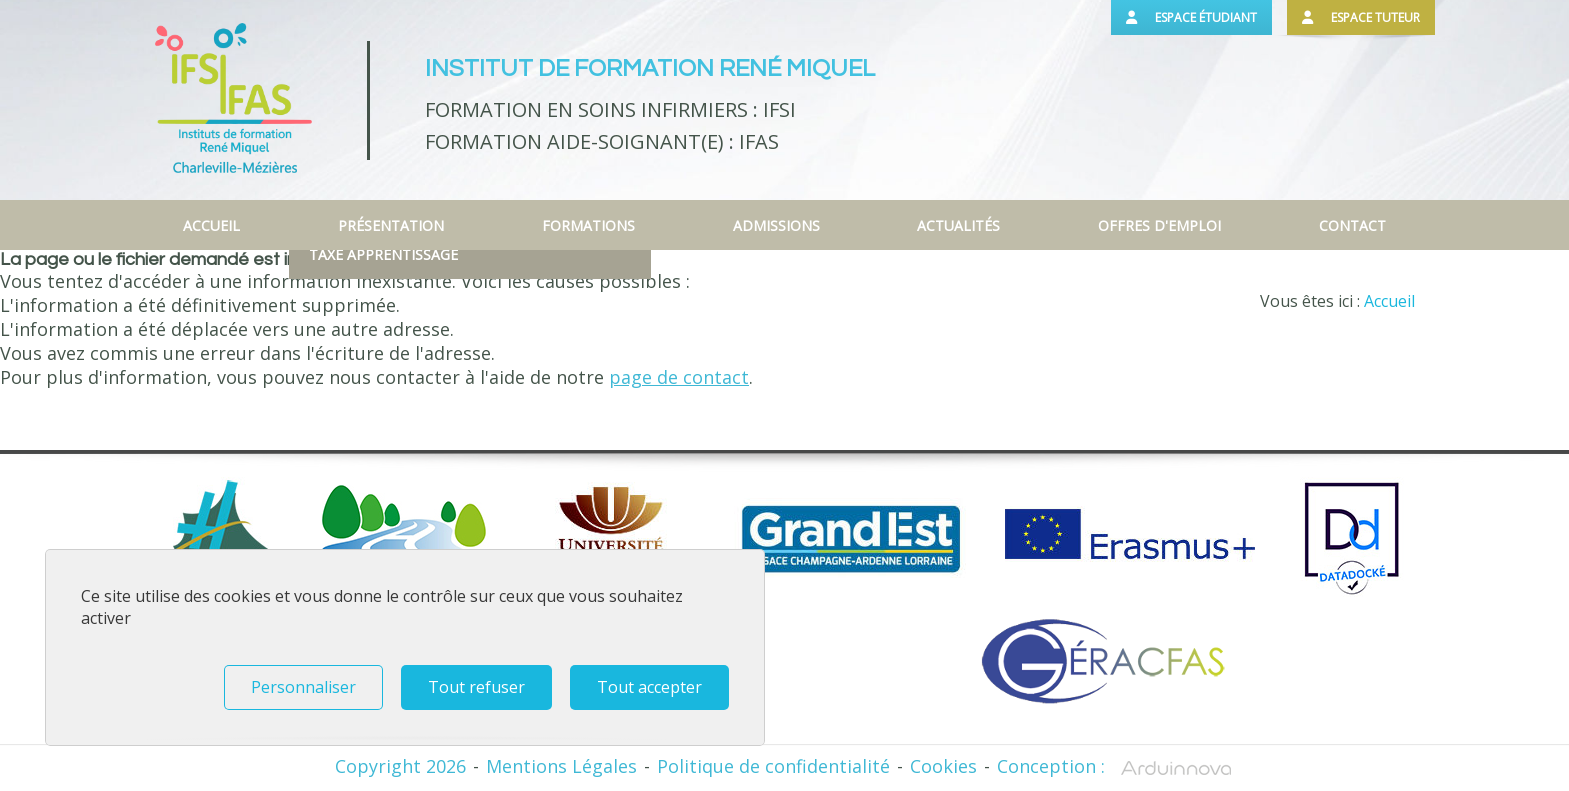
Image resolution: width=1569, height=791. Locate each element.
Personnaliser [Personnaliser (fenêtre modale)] (303, 687)
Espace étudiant (1191, 17)
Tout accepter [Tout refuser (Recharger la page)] (649, 687)
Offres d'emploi (1159, 225)
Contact (1352, 225)
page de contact (679, 377)
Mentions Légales (561, 766)
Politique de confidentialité (773, 766)
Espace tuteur (1361, 17)
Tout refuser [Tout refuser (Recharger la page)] (476, 687)
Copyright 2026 (400, 766)
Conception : (1116, 766)
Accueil (211, 225)
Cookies (943, 766)
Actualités (958, 225)
